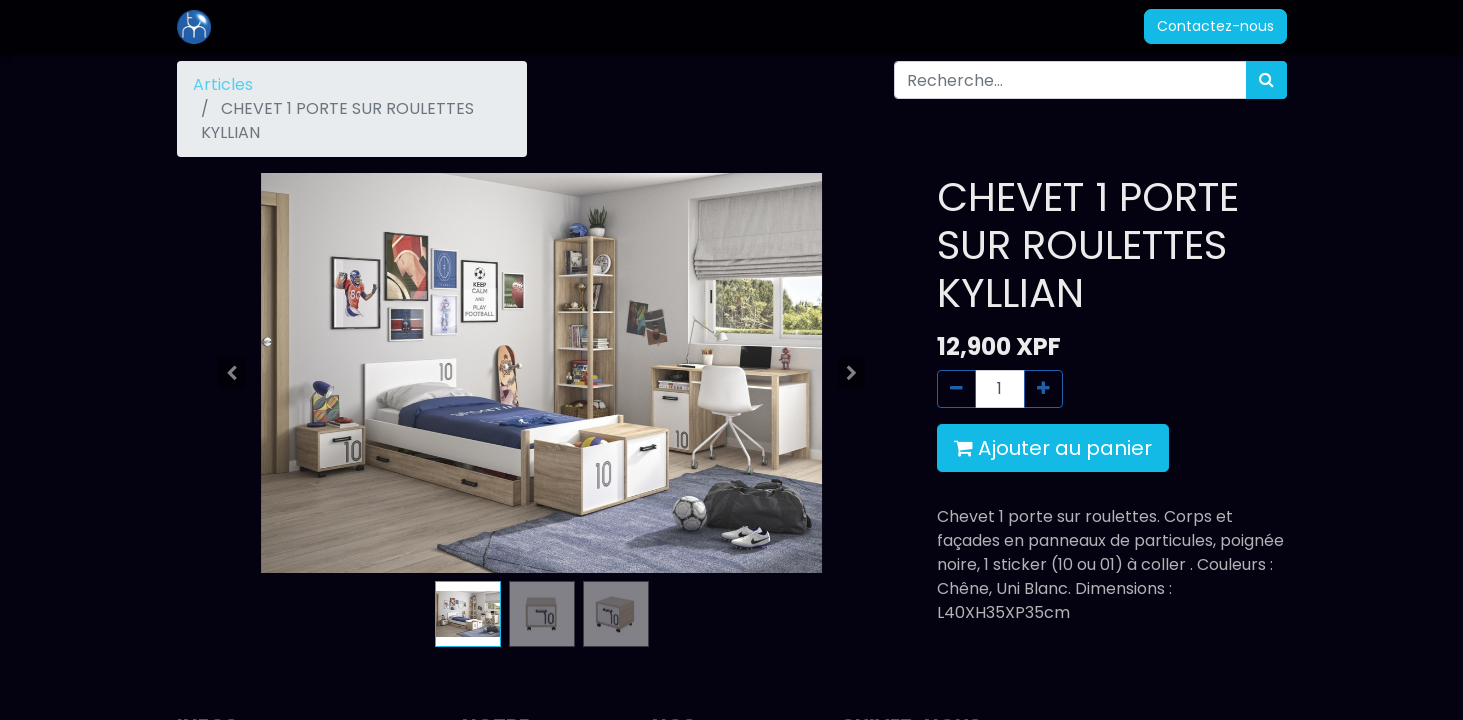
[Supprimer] (956, 389)
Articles (223, 84)
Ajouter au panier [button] (1053, 448)
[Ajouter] (1043, 389)
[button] (232, 373)
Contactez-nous (1215, 26)
